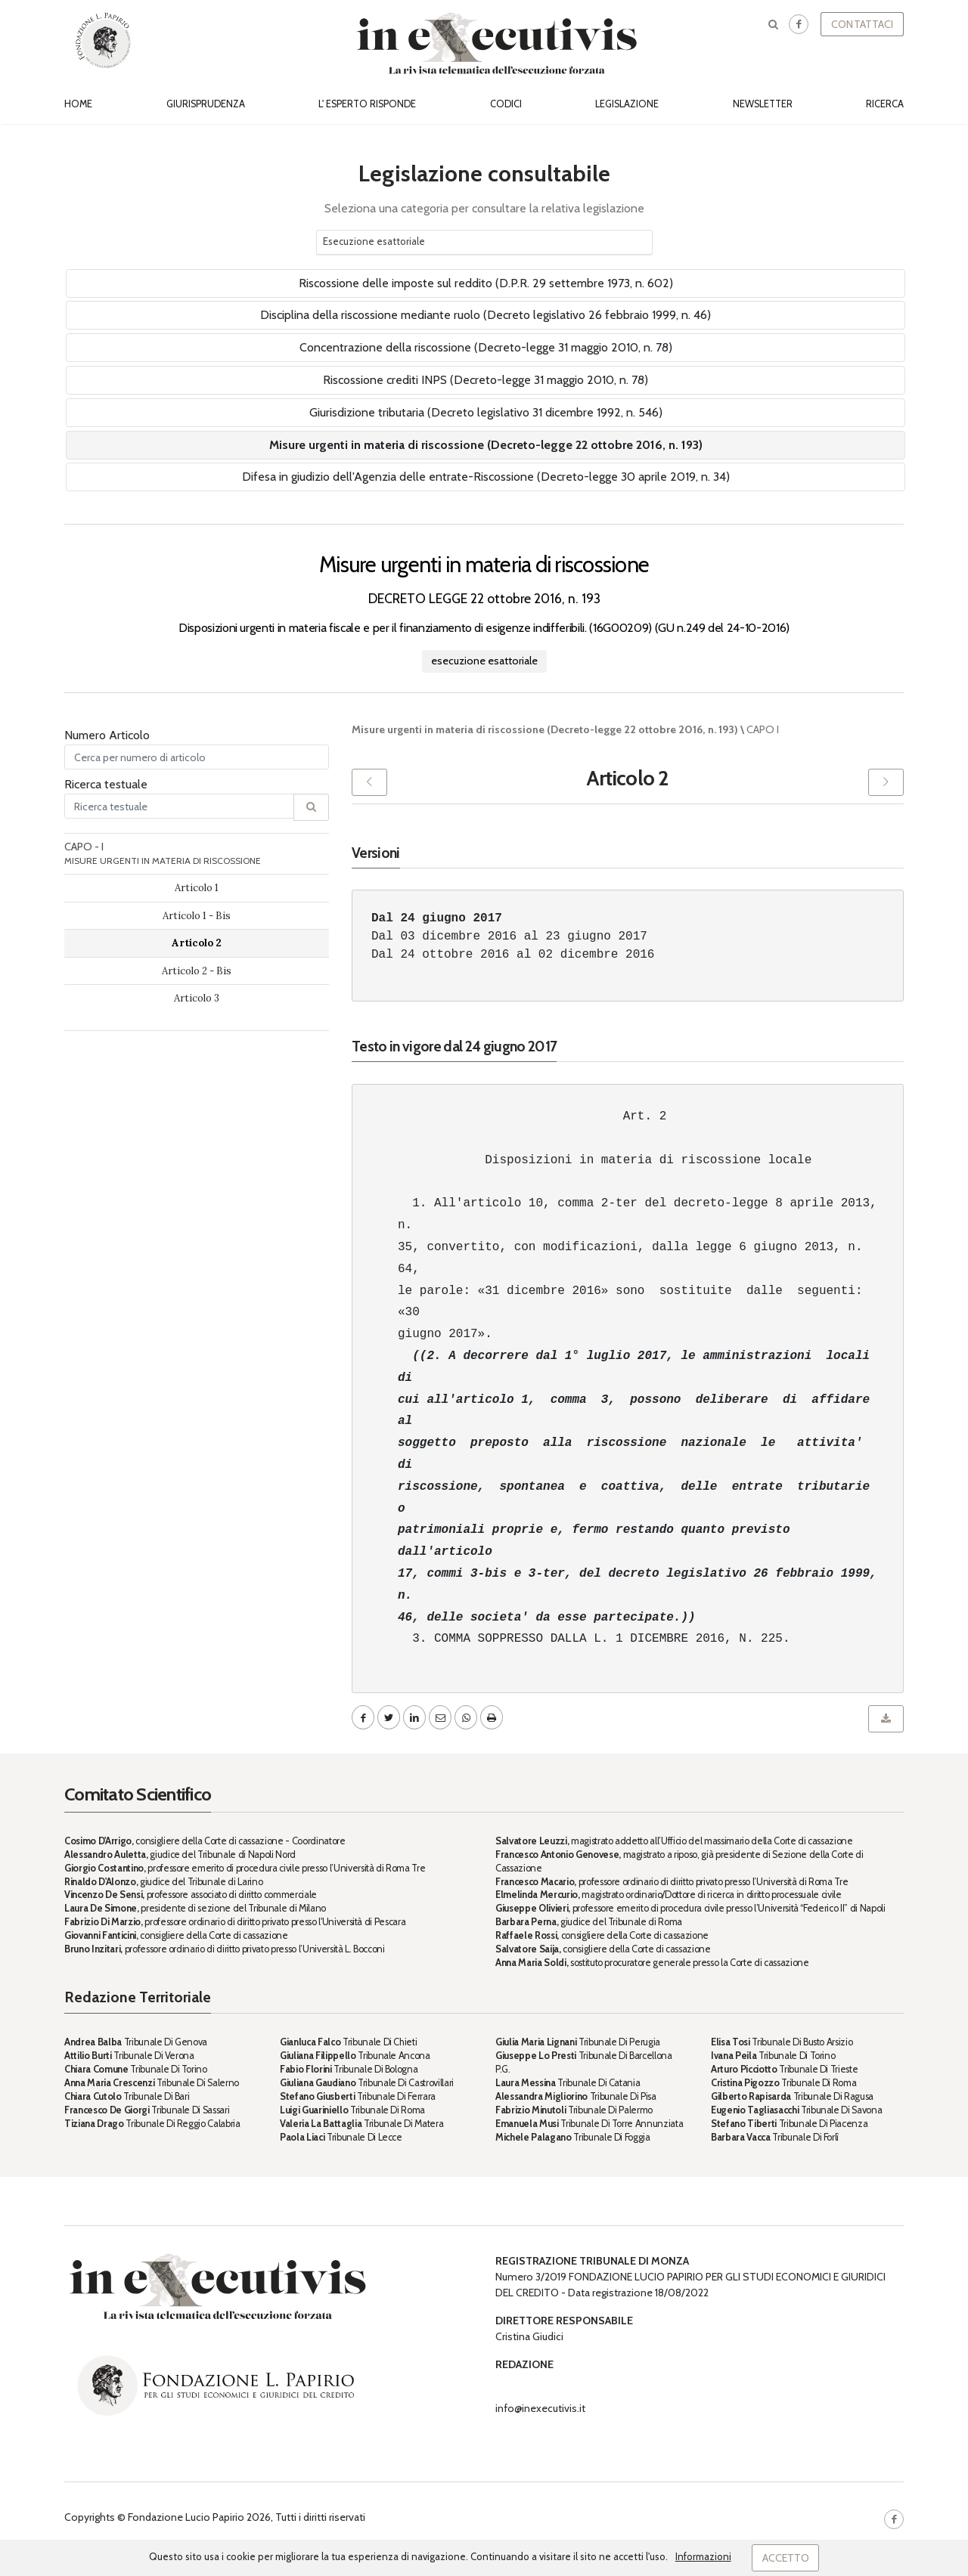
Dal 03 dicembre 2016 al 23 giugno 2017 (509, 936)
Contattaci (862, 24)
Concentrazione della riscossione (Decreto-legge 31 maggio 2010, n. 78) (485, 347)
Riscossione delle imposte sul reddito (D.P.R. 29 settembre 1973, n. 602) (486, 283)
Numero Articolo (107, 735)
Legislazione (627, 104)
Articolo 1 (197, 887)
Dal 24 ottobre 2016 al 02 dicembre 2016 (512, 954)
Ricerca (885, 104)
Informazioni (703, 2556)
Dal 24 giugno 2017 (436, 918)
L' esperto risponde (367, 104)
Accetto (785, 2558)
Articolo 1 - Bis (197, 915)
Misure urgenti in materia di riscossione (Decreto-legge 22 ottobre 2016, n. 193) (486, 445)
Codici (506, 104)
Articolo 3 (196, 998)
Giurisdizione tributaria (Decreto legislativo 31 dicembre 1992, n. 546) (485, 412)
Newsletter (763, 104)
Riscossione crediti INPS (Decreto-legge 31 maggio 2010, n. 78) (485, 380)
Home (78, 104)
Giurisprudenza (205, 104)
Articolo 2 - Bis (196, 970)
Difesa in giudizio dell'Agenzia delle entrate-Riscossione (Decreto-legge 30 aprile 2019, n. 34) (486, 476)
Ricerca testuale (105, 784)
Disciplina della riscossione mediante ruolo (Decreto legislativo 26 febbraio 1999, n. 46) (485, 315)
